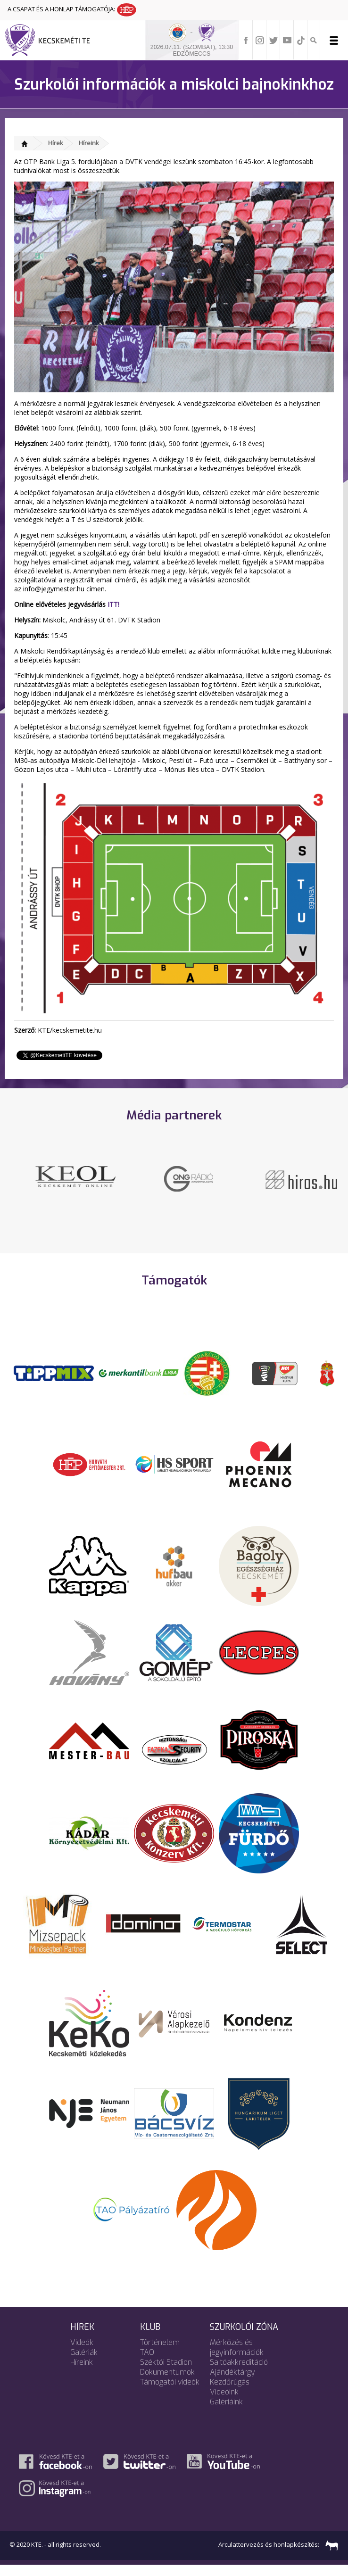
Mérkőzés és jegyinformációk (237, 2358)
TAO (147, 2363)
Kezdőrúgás (229, 2392)
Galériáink (226, 2412)
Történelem (160, 2353)
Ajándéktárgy (232, 2382)
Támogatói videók (169, 2392)
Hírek (55, 143)
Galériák (84, 2363)
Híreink (89, 143)
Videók (81, 2353)
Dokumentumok (167, 2382)
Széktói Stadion (166, 2372)
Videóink (224, 2402)
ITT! (113, 604)
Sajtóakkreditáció (239, 2372)
